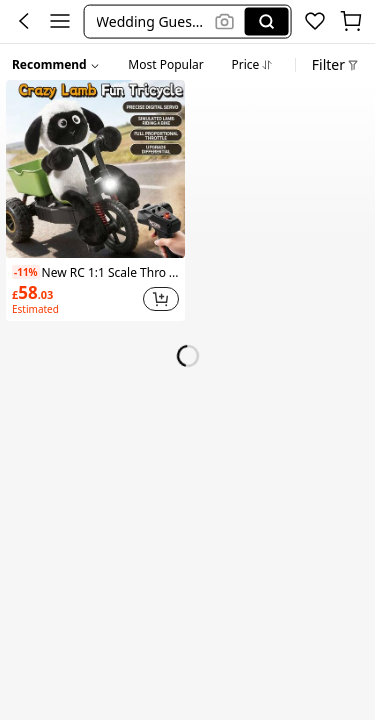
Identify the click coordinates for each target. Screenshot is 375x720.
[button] (152, 21)
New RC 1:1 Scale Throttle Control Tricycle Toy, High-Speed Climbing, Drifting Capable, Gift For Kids (95, 272)
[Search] (267, 21)
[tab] (165, 62)
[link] (75, 299)
